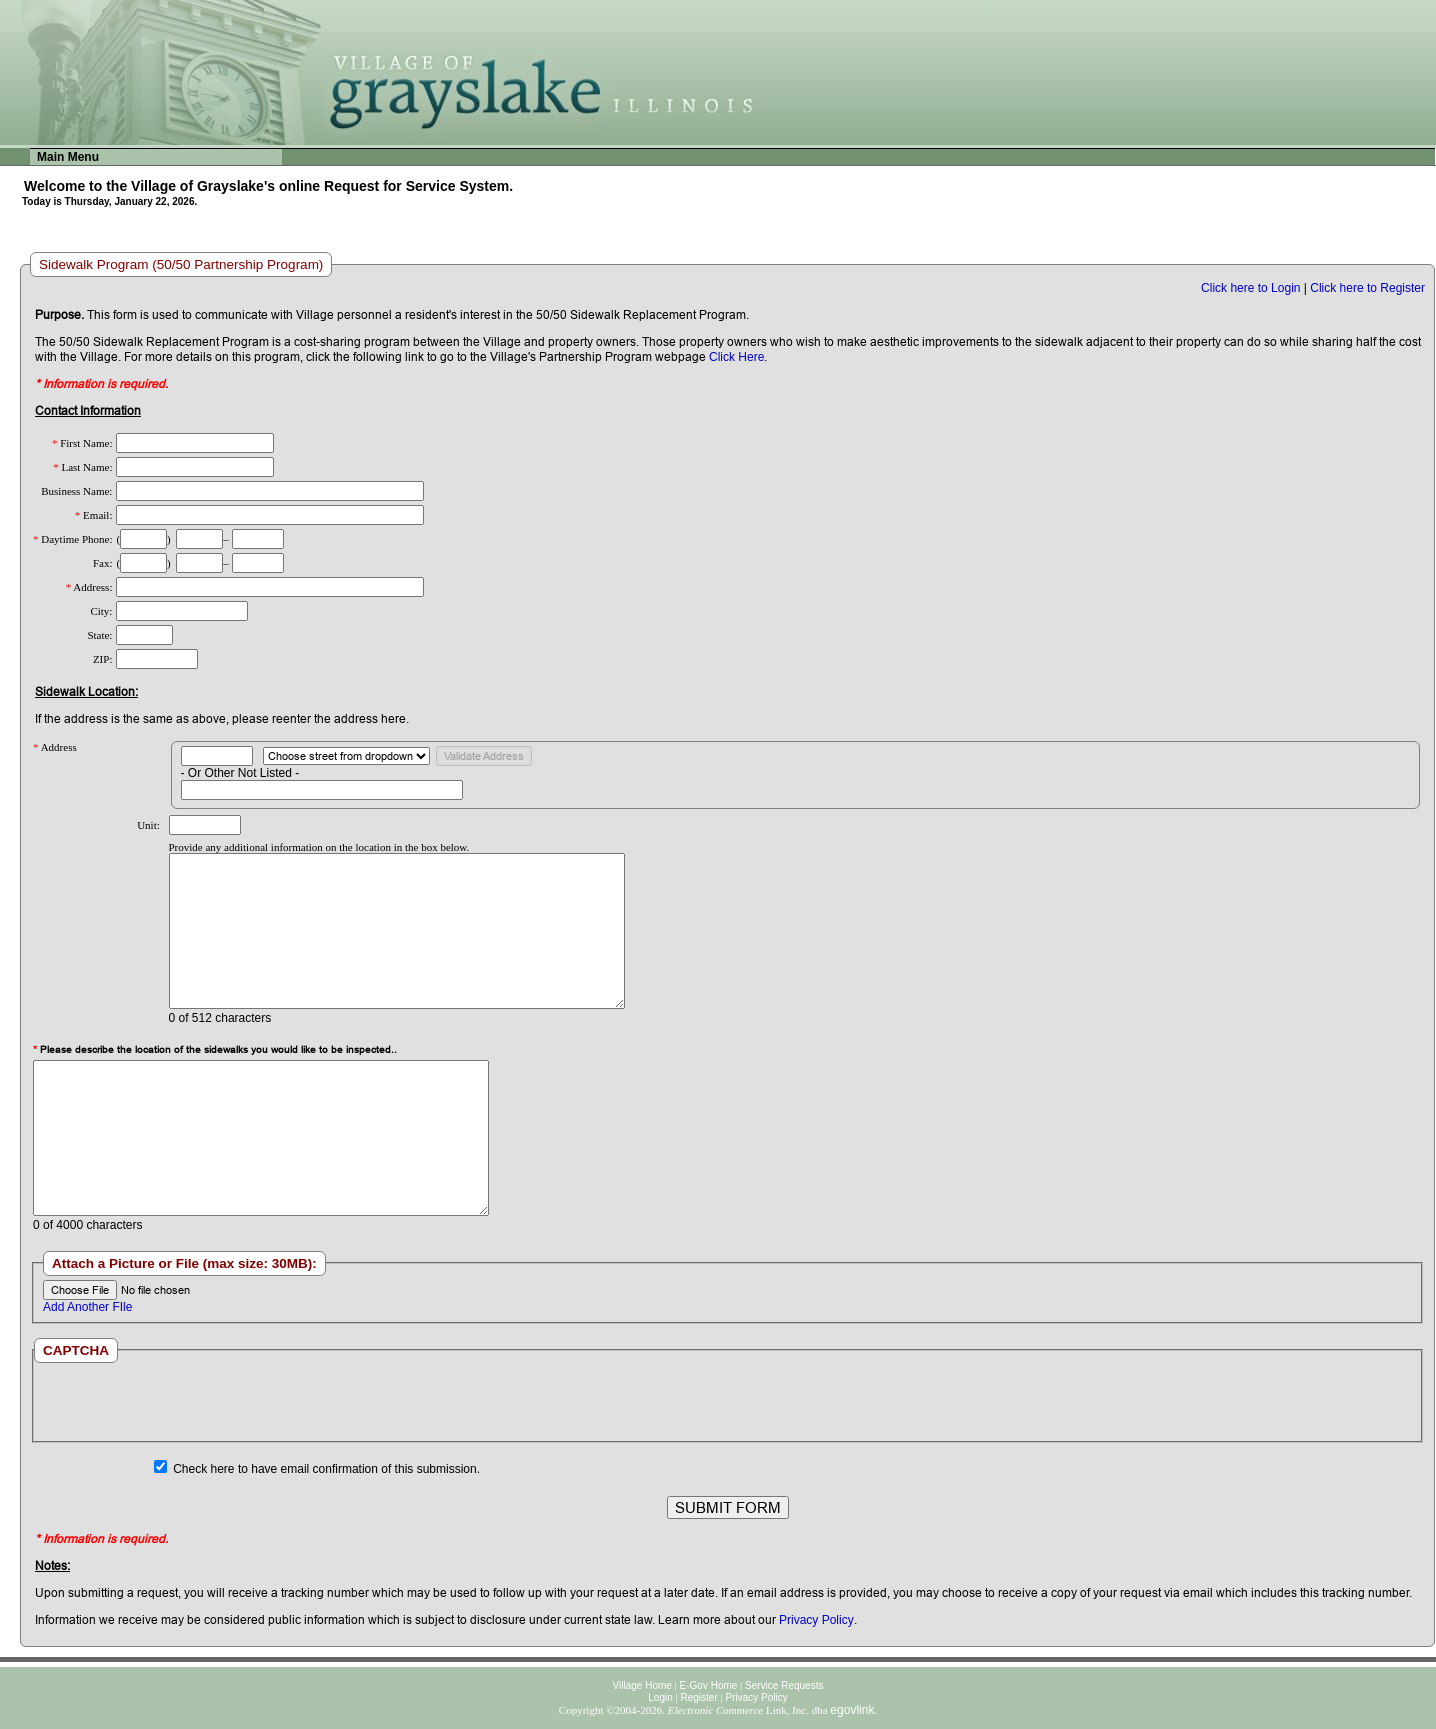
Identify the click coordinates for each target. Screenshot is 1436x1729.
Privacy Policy (816, 1620)
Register (698, 1697)
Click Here (736, 357)
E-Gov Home (709, 1685)
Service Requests (784, 1685)
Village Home (642, 1685)
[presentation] (727, 1402)
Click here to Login (1250, 288)
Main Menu (68, 157)
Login (660, 1697)
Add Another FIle (87, 1307)
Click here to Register (1367, 288)
